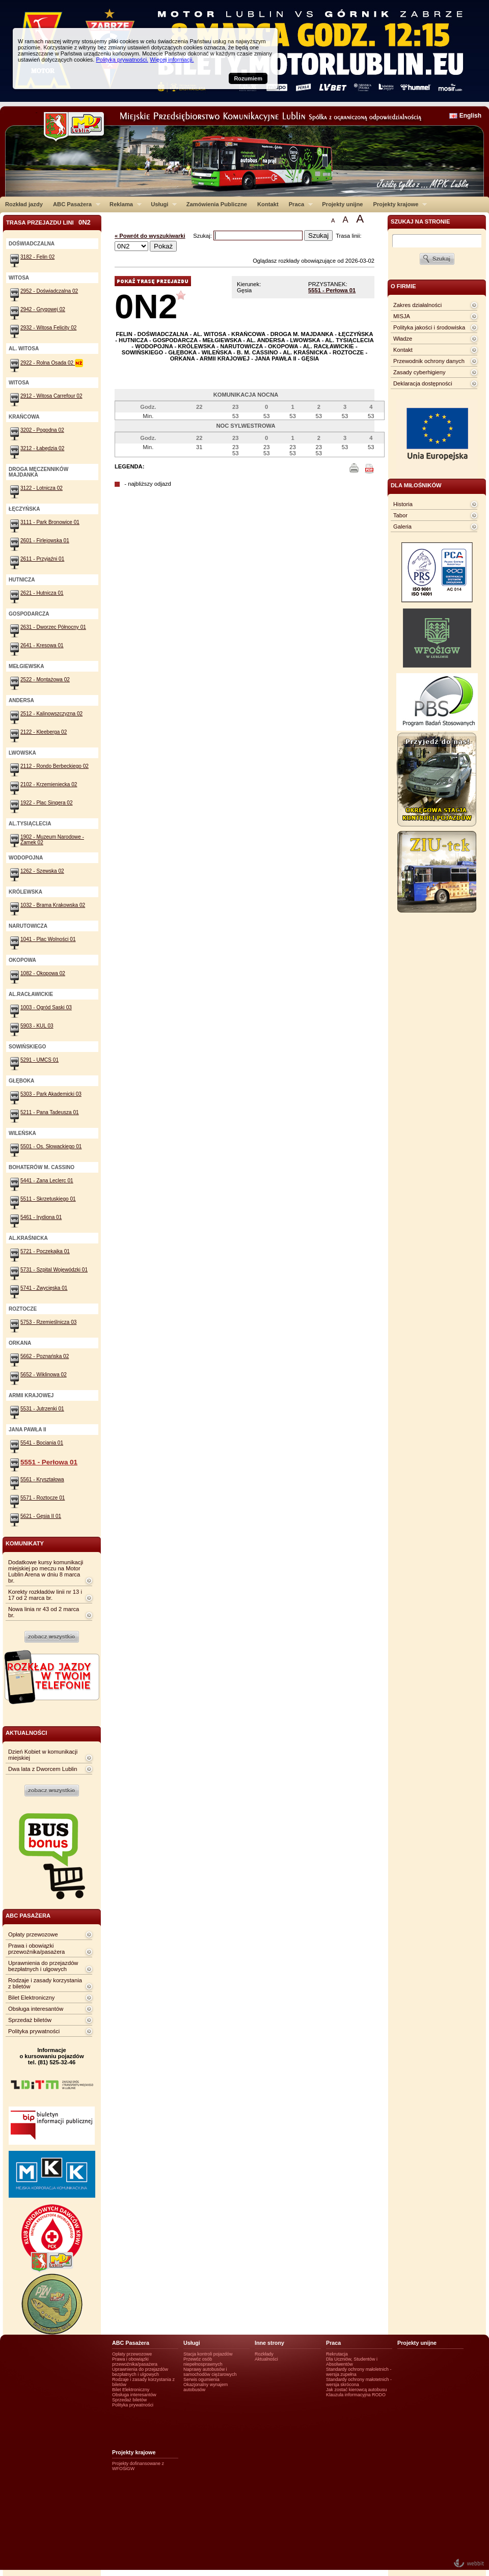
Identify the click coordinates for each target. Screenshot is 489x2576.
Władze (402, 339)
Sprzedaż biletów (29, 2020)
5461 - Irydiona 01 (41, 1217)
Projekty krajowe (397, 204)
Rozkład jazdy (24, 204)
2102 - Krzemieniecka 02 (48, 784)
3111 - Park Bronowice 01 (49, 522)
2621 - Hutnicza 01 (42, 593)
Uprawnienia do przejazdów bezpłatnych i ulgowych (43, 1966)
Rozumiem (248, 78)
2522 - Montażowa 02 (45, 679)
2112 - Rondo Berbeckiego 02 (54, 766)
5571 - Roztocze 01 (42, 1498)
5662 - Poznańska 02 (44, 1356)
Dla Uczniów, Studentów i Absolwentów (351, 2362)
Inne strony (269, 2343)
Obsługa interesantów (35, 2009)
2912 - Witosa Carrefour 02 (51, 396)
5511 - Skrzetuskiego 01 (48, 1199)
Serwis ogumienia (201, 2379)
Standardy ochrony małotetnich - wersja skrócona (359, 2382)
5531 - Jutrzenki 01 (42, 1408)
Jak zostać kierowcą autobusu (356, 2389)
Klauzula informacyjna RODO (356, 2394)
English (470, 115)
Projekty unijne (342, 204)
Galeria (402, 526)
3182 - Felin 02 (37, 257)
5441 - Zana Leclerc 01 (46, 1180)
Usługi (161, 204)
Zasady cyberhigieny (419, 372)
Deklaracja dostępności (422, 383)
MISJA (401, 316)
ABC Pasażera (74, 204)
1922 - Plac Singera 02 (46, 803)
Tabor (400, 515)
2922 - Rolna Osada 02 (51, 363)
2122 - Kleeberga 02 (43, 732)
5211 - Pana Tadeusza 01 (49, 1112)
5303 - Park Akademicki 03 (51, 1094)
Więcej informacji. (172, 60)
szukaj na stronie (420, 221)
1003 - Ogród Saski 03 (46, 1007)
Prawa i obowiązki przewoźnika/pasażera (36, 1949)
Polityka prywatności (34, 2031)
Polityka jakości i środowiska (429, 327)
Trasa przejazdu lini (48, 222)
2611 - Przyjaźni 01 (42, 559)
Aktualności (266, 2359)
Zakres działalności (417, 305)
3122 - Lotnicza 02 (41, 488)
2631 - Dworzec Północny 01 (53, 627)
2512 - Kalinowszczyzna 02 (51, 713)
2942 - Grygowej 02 (42, 309)
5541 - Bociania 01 (41, 1443)
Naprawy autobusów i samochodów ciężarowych (210, 2372)
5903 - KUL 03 (36, 1026)
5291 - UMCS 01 (39, 1060)
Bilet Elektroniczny (31, 1998)
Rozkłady (264, 2354)
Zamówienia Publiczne (216, 204)
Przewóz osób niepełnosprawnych (203, 2362)
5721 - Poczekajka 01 (45, 1251)
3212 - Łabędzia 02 (42, 448)
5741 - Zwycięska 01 (43, 1288)
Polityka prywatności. (122, 60)
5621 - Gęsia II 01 (40, 1516)
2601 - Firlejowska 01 (44, 540)
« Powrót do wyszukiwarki (150, 236)
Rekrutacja (337, 2354)
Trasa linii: (349, 236)
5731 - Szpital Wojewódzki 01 (54, 1269)
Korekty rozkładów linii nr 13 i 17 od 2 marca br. (45, 1595)
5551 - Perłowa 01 (332, 290)
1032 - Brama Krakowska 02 (52, 905)
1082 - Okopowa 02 (42, 973)
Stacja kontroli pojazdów (208, 2354)
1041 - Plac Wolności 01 (48, 939)
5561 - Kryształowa (42, 1479)
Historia (403, 504)
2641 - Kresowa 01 (42, 645)
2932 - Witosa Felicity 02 (48, 327)
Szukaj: (203, 236)
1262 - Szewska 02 (42, 871)
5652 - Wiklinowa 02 (43, 1374)
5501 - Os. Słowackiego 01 (51, 1146)
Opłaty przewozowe (33, 1934)
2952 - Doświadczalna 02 (49, 291)
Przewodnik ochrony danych (429, 361)
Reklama (123, 204)
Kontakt (268, 204)
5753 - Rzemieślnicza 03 (48, 1322)
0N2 (146, 306)
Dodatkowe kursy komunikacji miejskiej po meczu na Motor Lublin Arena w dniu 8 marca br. (45, 1571)
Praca (298, 204)
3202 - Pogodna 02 (42, 430)
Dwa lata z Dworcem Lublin (42, 1769)
